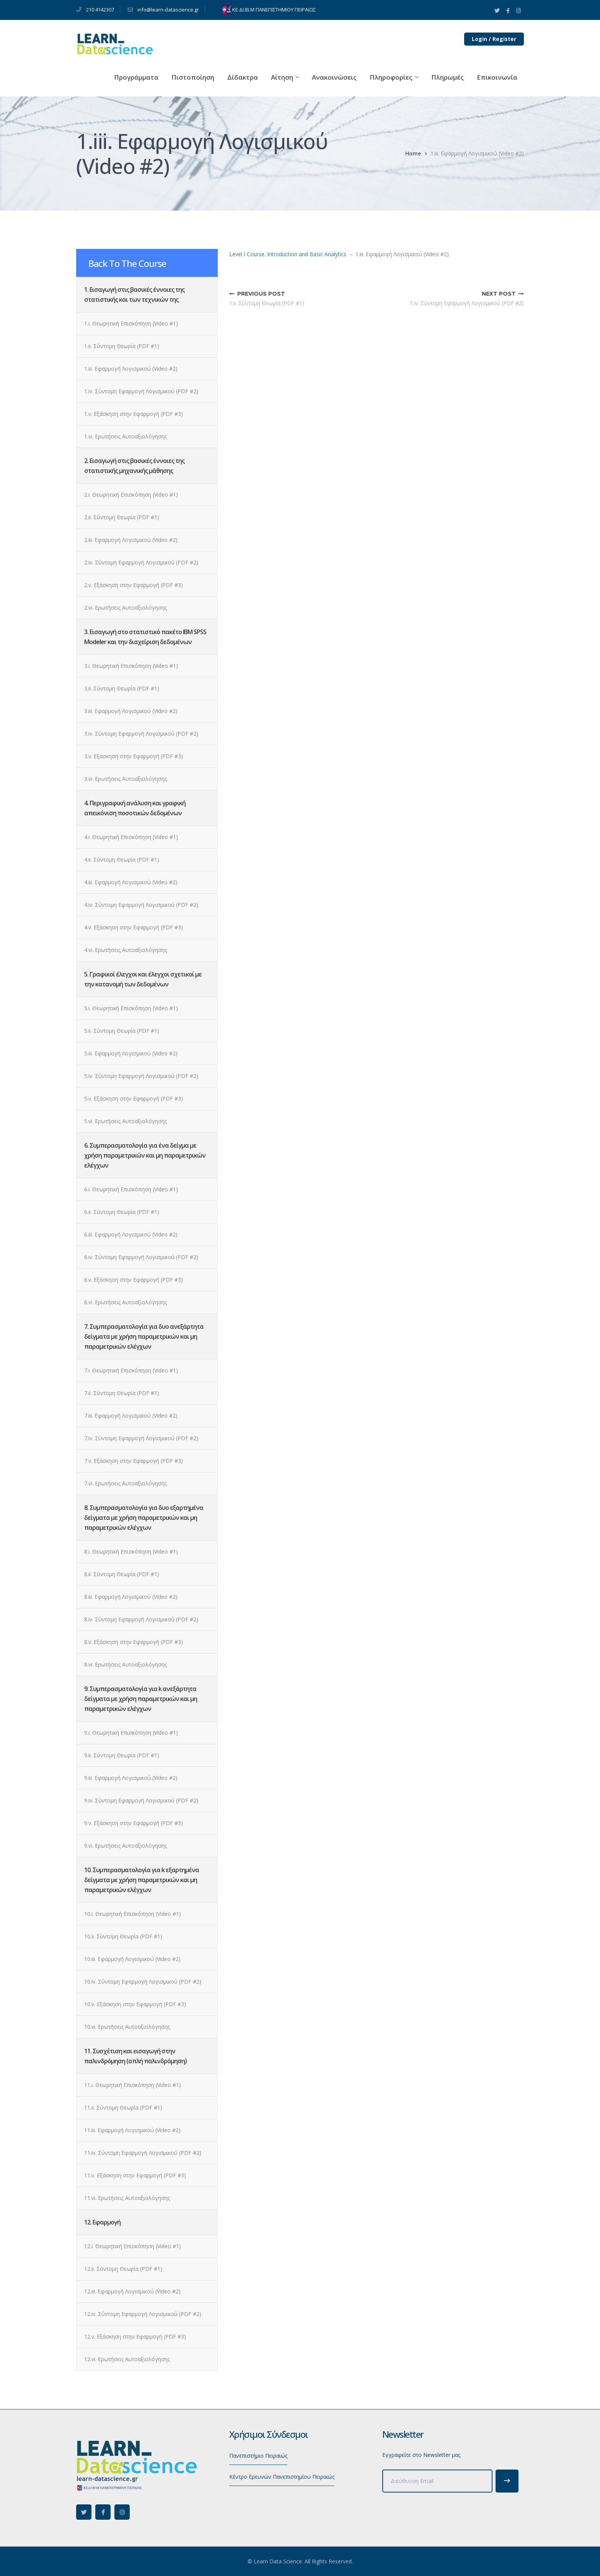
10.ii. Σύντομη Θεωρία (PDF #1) (123, 1936)
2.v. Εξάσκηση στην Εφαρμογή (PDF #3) (133, 585)
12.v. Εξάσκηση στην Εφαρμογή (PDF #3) (135, 2336)
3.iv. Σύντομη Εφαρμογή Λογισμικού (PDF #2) (141, 733)
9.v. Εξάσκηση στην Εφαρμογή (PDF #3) (133, 1823)
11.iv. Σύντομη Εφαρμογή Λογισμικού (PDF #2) (142, 2152)
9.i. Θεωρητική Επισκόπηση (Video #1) (131, 1732)
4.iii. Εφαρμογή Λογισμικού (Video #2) (131, 882)
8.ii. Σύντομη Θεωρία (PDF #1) (121, 1574)
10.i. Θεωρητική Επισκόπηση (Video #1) (132, 1913)
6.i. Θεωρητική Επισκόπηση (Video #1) (131, 1189)
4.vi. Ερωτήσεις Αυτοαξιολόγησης (125, 950)
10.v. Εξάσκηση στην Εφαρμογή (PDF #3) (135, 2004)
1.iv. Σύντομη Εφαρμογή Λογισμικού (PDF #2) (141, 391)
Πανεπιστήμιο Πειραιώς (258, 2455)
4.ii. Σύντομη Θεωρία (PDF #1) (121, 859)
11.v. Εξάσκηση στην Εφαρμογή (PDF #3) (135, 2175)
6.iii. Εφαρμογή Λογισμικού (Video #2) (131, 1234)
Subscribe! (507, 2481)
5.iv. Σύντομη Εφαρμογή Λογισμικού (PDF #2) (141, 1075)
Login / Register (494, 39)
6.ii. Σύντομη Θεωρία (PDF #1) (121, 1211)
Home (413, 153)
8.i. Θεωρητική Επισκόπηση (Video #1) (131, 1551)
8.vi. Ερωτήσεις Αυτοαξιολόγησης (125, 1664)
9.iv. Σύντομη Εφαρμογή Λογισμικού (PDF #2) (141, 1800)
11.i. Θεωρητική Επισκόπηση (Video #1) (132, 2085)
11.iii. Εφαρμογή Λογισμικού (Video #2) (132, 2130)
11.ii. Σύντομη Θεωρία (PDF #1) (123, 2107)
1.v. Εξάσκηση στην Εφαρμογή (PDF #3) (133, 413)
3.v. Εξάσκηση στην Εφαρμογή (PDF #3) (133, 756)
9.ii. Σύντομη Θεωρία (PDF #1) (121, 1755)
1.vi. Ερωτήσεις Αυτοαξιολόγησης (125, 436)
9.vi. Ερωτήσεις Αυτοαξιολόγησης (125, 1845)
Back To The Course (127, 263)
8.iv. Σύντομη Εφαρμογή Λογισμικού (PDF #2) (141, 1619)
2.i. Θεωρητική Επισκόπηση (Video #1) (131, 494)
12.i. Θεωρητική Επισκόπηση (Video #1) (132, 2246)
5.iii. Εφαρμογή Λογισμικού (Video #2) (131, 1053)
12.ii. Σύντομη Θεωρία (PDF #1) (123, 2268)
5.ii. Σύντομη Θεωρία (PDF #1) (121, 1030)
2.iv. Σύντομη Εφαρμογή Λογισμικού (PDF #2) (141, 562)
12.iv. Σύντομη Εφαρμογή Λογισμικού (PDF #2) (142, 2314)
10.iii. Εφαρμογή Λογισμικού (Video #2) (132, 1959)
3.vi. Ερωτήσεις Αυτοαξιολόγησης (125, 778)
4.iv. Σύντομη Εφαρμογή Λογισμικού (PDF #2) (141, 904)
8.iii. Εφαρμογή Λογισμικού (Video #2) (131, 1596)
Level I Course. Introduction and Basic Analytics (287, 254)
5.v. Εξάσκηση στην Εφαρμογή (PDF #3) (133, 1098)
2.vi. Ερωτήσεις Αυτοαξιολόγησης (125, 607)
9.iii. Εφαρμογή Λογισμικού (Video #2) (131, 1777)
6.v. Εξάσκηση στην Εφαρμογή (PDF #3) (133, 1279)
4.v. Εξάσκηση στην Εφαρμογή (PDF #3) (133, 927)
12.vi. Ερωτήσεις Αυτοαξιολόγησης (127, 2359)
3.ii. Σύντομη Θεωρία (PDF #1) (121, 688)
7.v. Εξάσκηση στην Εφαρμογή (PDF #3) (133, 1460)
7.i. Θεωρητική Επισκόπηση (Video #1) (131, 1370)
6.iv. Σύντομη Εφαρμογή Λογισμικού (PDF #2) (141, 1257)
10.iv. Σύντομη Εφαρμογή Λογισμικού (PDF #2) (142, 1981)
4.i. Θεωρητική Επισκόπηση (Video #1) (131, 837)
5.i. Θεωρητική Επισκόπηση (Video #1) (131, 1008)
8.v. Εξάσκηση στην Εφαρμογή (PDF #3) (133, 1641)
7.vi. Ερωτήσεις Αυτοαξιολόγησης (125, 1483)
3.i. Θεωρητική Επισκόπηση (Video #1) (131, 665)
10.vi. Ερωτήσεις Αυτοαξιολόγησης (127, 2026)
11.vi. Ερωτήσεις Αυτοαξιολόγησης (127, 2197)
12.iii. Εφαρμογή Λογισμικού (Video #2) (132, 2291)
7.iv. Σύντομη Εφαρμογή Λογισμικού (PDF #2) (141, 1438)
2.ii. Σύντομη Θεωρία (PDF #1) (121, 517)
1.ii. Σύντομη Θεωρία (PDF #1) (121, 346)
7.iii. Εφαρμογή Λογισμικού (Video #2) (131, 1415)
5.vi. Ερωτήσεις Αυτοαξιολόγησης (125, 1121)
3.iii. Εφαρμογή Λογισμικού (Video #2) (131, 711)
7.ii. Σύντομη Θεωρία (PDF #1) (121, 1393)
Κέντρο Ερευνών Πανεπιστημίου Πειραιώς (281, 2476)
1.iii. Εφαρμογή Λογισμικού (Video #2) (131, 368)
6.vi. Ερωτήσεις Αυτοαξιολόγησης (125, 1302)
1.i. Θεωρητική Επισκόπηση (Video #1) (131, 323)
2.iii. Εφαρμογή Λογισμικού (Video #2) (131, 539)
